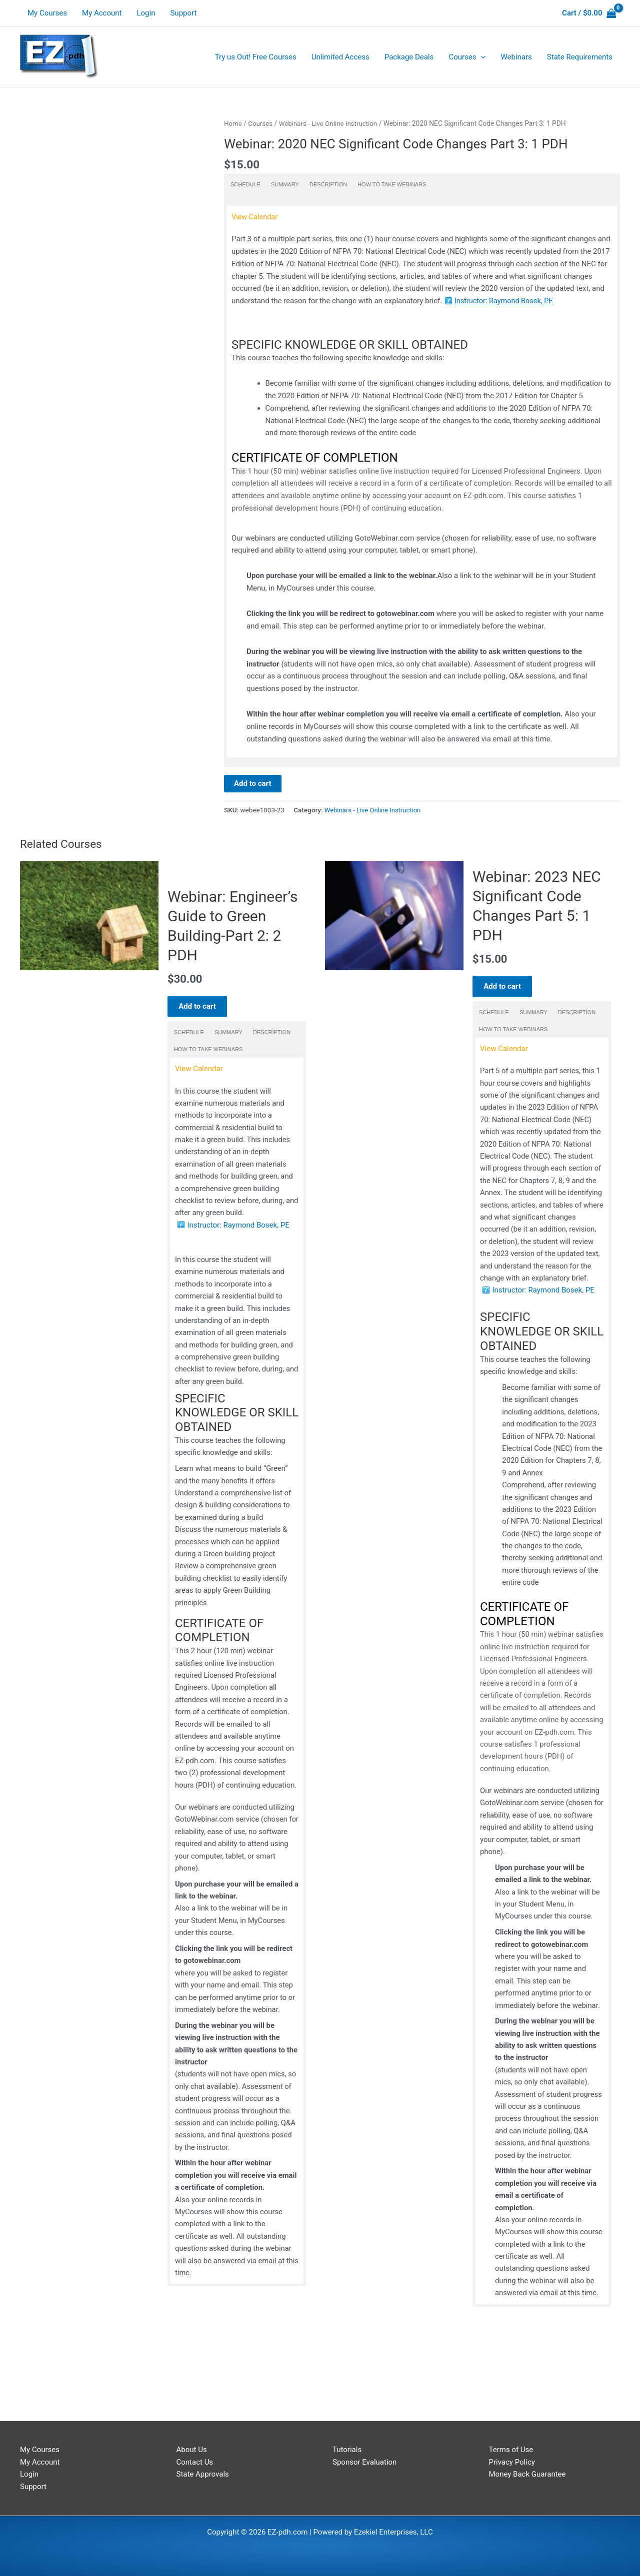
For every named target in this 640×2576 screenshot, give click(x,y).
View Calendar (256, 216)
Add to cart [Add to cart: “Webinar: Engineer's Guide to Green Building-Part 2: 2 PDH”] (201, 1012)
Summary (285, 184)
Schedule (245, 184)
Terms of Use (511, 2449)
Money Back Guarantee (527, 2474)
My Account (102, 12)
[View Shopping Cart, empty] (589, 13)
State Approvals (202, 2474)
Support (183, 12)
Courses (261, 123)
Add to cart (253, 783)
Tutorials (347, 2449)
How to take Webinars (392, 184)
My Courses (47, 12)
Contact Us (195, 2462)
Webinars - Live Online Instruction (331, 123)
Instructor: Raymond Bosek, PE (505, 300)
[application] (481, 57)
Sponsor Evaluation (364, 2462)
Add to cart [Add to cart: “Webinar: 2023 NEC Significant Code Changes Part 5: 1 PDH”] (506, 986)
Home (233, 123)
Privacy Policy (512, 2462)
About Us (191, 2449)
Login (145, 12)
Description (328, 184)
